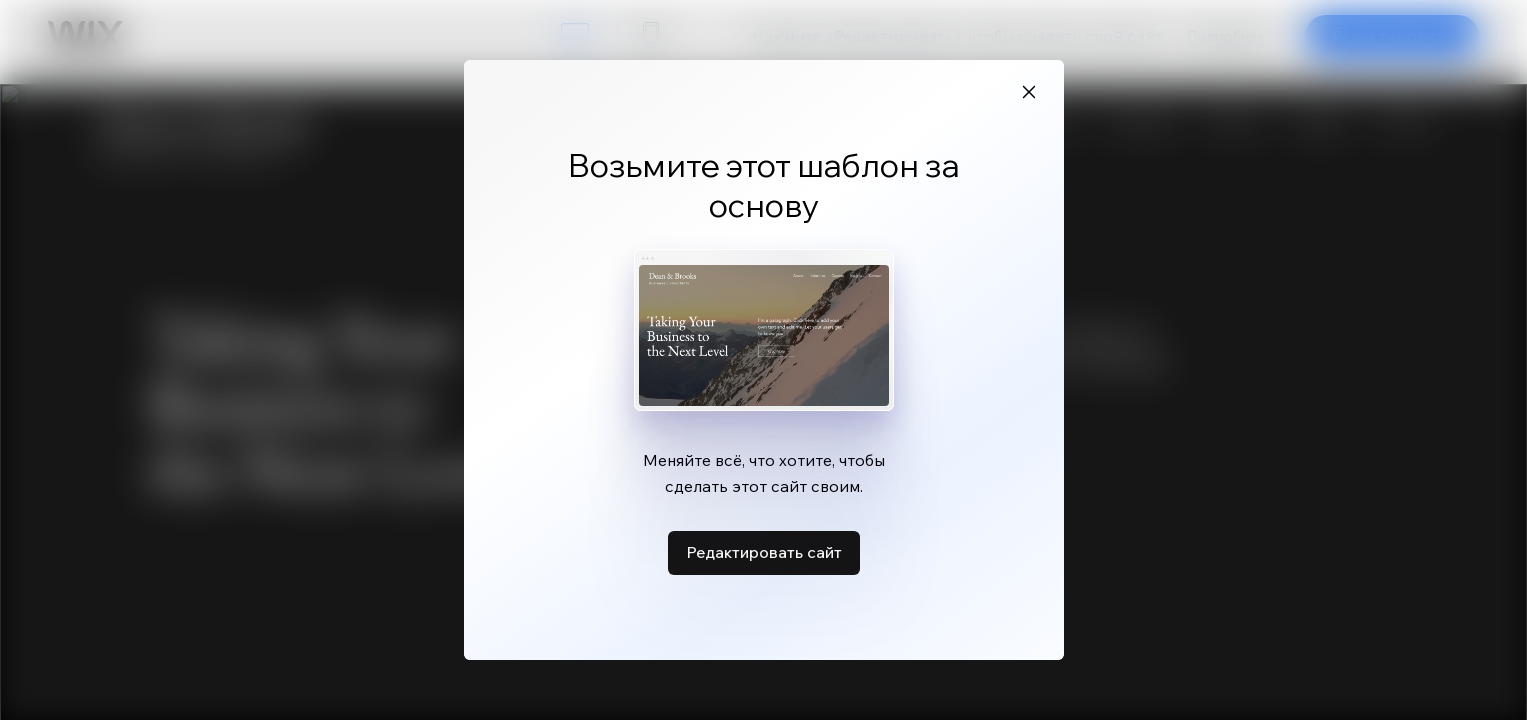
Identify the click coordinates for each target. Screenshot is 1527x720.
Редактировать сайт (764, 552)
